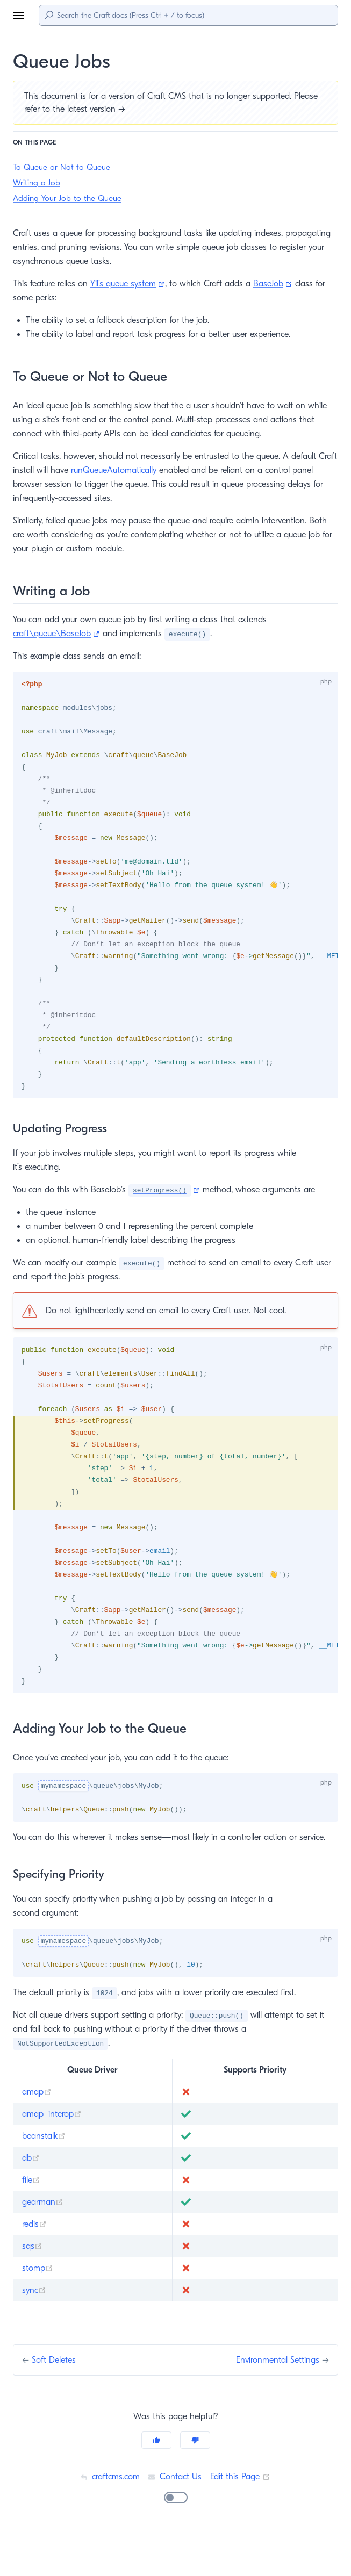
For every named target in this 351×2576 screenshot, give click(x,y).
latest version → (99, 108)
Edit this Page (242, 2514)
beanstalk (44, 2173)
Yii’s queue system (136, 283)
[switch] (176, 2536)
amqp (37, 2129)
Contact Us (175, 2514)
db (31, 2195)
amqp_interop (52, 2151)
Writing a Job (36, 183)
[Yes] (156, 2478)
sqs (33, 2284)
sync (35, 2328)
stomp (38, 2306)
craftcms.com (108, 2514)
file (31, 2217)
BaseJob (285, 283)
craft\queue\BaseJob (57, 633)
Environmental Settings (275, 2397)
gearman (43, 2239)
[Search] (188, 15)
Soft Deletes (56, 2397)
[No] (195, 2478)
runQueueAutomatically (138, 469)
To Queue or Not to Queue (61, 167)
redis (35, 2261)
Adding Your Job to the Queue (67, 198)
